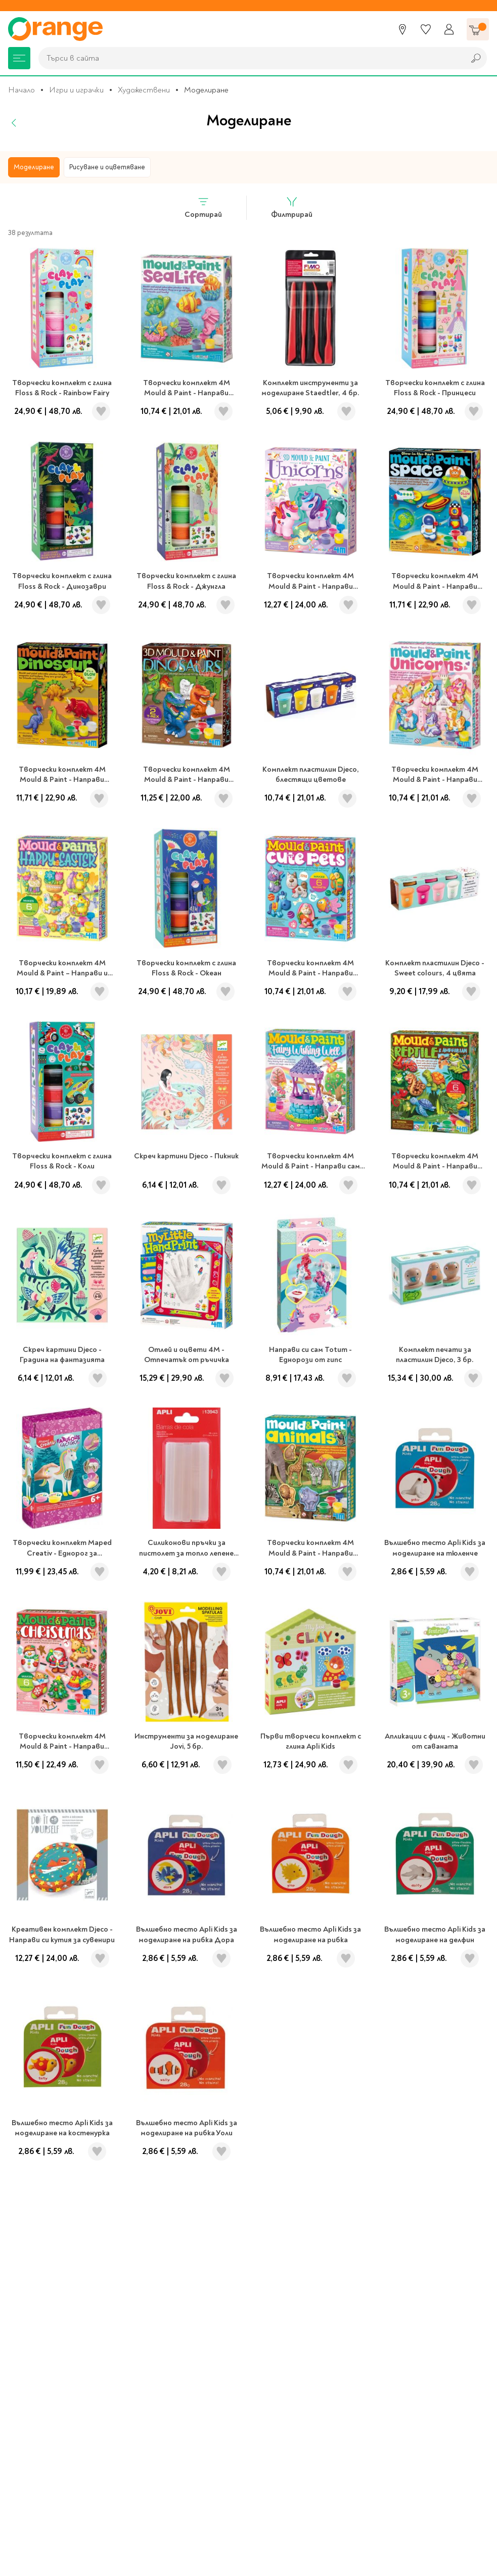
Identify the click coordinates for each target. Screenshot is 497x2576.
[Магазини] (402, 29)
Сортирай (203, 207)
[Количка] (478, 29)
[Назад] (14, 123)
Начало (21, 90)
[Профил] (449, 29)
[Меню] (19, 58)
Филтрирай (291, 207)
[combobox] (249, 58)
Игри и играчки (76, 90)
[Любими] (425, 29)
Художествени (144, 90)
